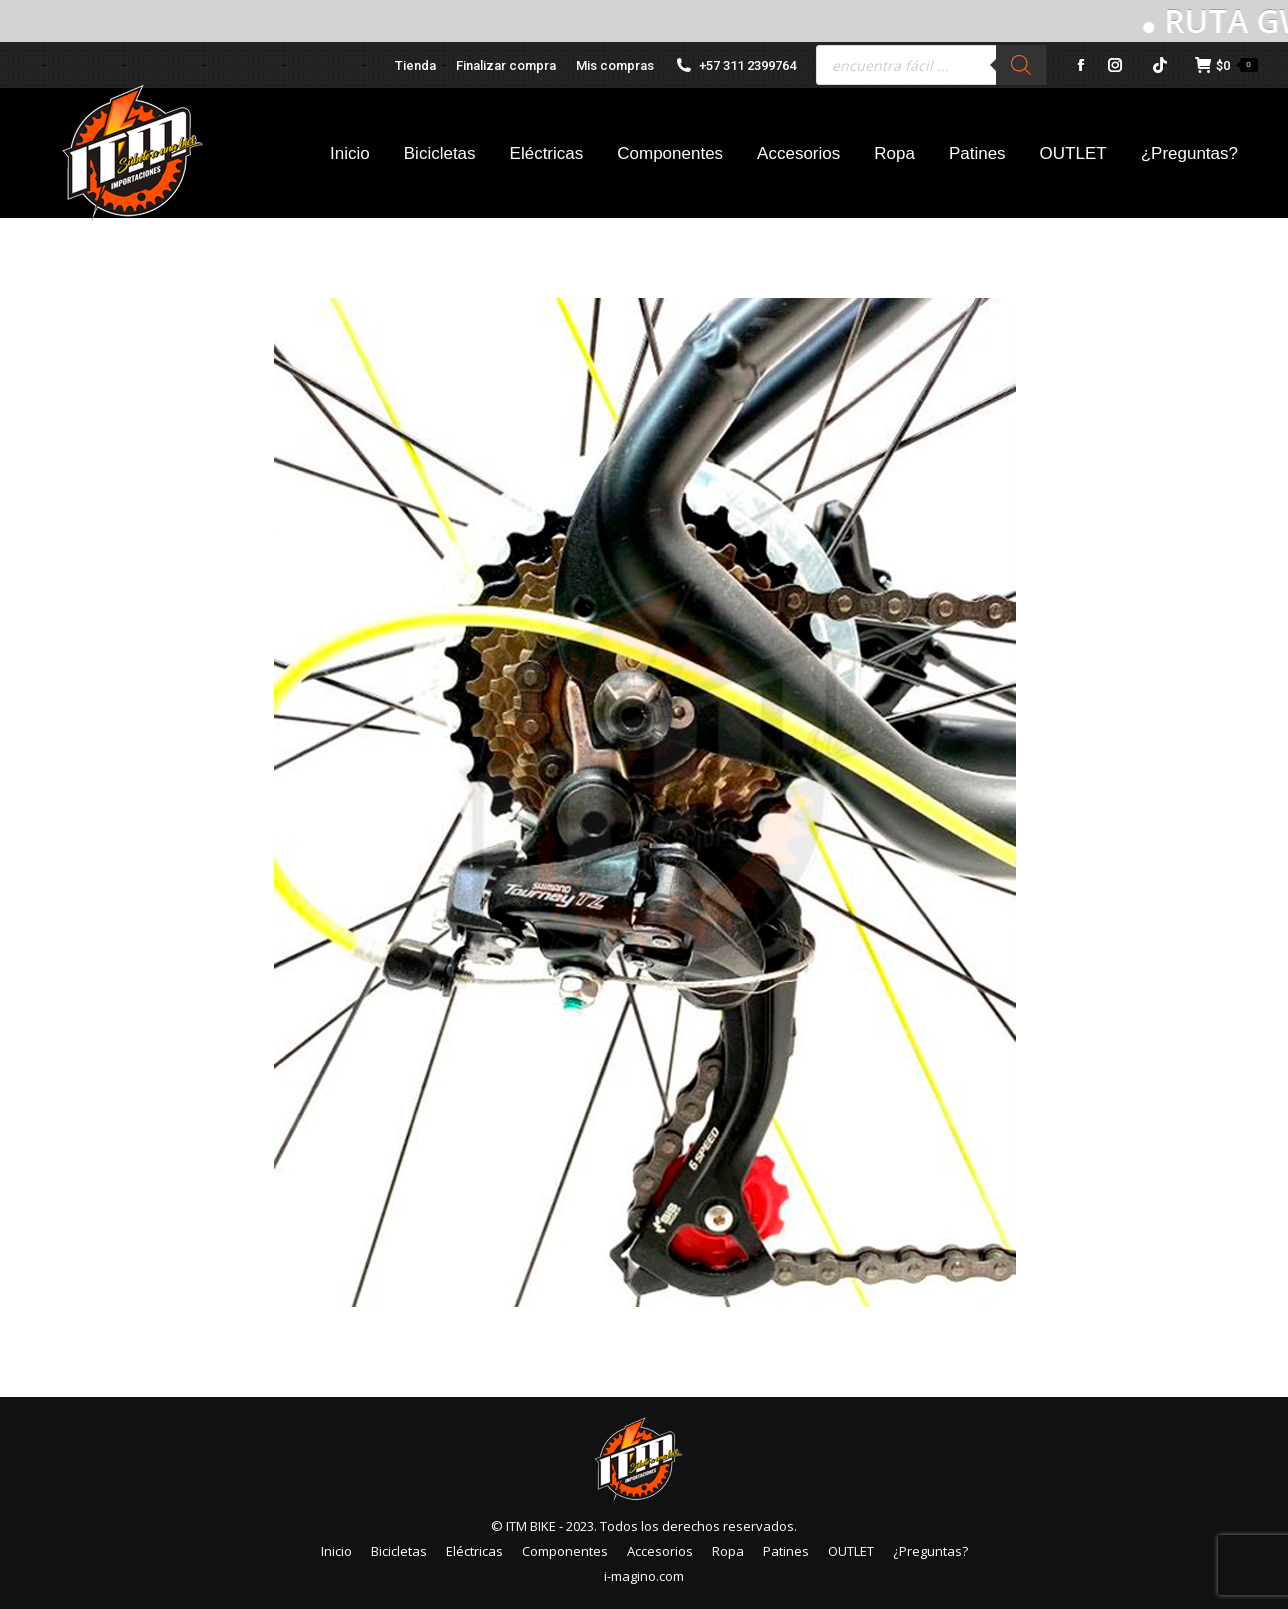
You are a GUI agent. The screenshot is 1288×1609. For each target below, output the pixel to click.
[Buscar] (1021, 65)
